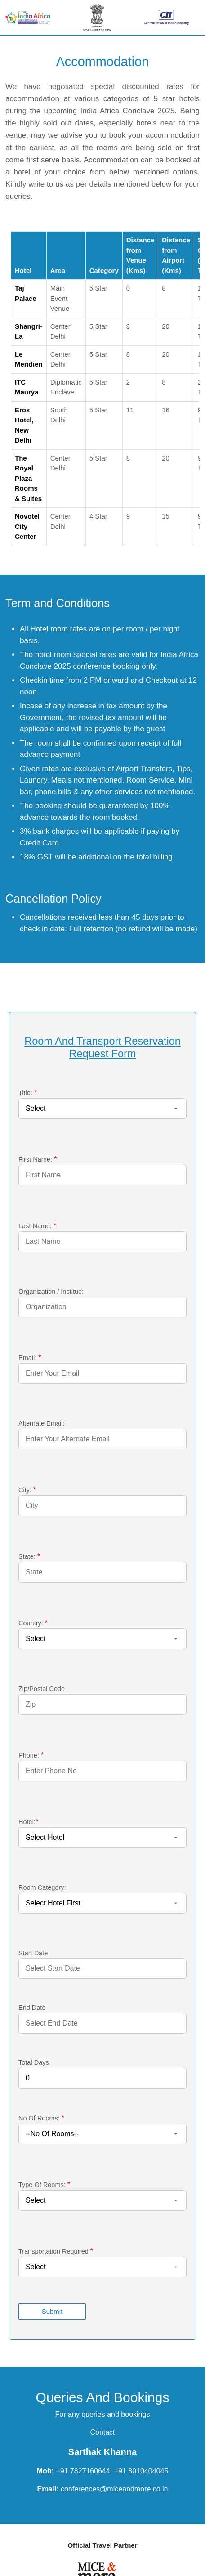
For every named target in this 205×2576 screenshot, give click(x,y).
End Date (31, 2007)
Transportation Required (55, 2251)
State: (29, 1556)
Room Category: (42, 1887)
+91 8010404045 (141, 2471)
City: (27, 1490)
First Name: (37, 1159)
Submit (52, 2311)
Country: (33, 1623)
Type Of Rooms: (44, 2184)
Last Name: (37, 1226)
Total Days (33, 2062)
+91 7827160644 (83, 2471)
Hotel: (28, 1821)
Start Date (33, 1953)
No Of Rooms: (41, 2118)
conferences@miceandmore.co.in (113, 2489)
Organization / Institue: (51, 1291)
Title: (27, 1092)
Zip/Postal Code (41, 1688)
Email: (29, 1357)
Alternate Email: (41, 1423)
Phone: (31, 1755)
